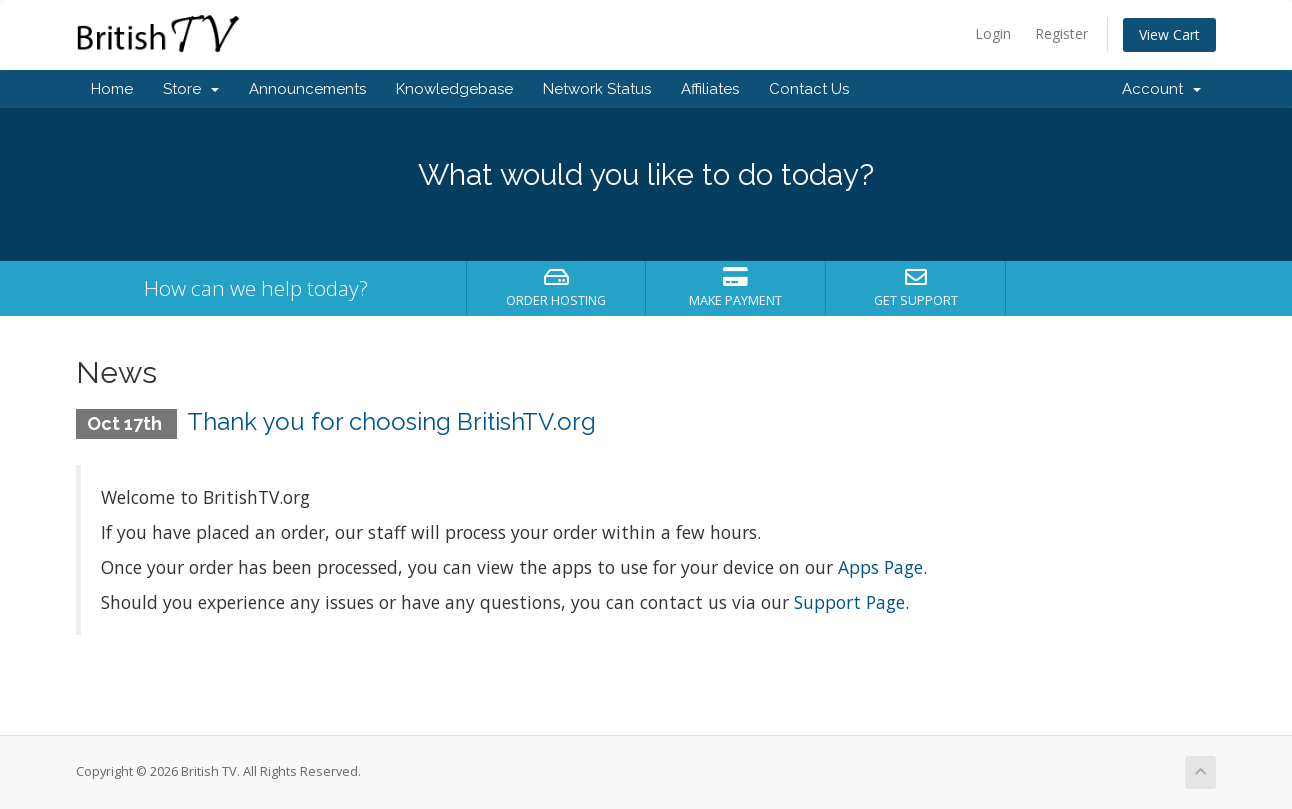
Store (191, 89)
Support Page (849, 602)
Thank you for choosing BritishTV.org (391, 421)
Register (1061, 33)
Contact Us (809, 89)
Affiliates (710, 89)
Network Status (597, 89)
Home (112, 89)
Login (993, 33)
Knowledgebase (454, 89)
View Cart (1169, 34)
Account (1161, 89)
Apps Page (880, 567)
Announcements (307, 89)
